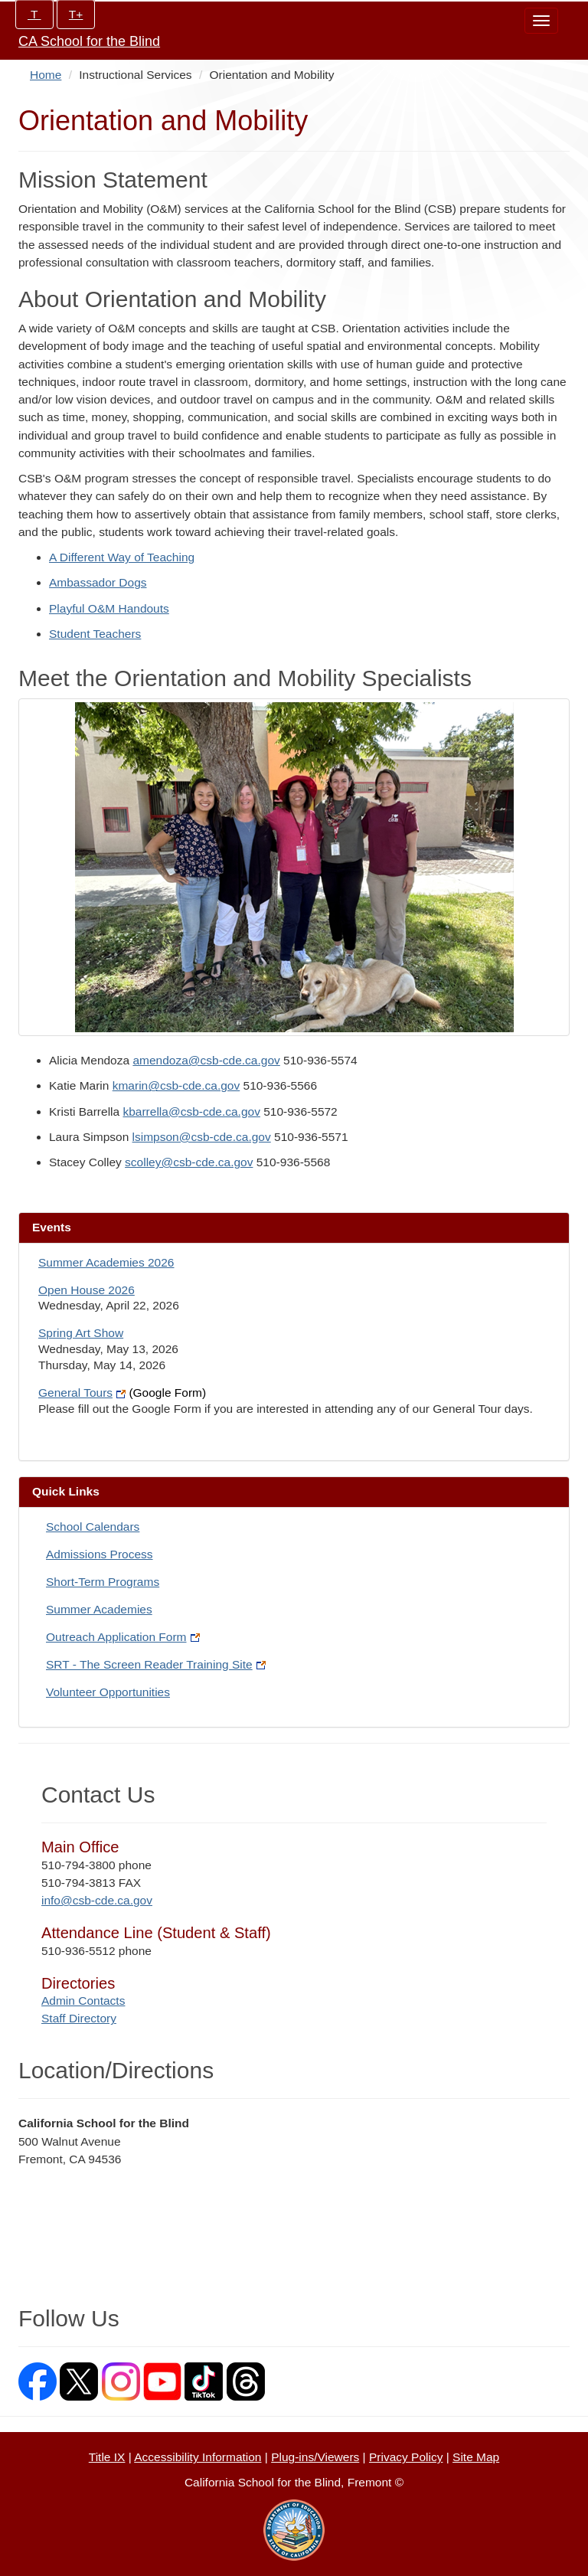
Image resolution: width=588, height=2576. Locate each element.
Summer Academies (99, 1609)
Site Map (475, 2456)
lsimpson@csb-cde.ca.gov (201, 1136)
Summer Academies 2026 (106, 1262)
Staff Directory (78, 2018)
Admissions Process (99, 1554)
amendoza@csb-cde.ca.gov (205, 1060)
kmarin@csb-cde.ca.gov (176, 1085)
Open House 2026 (86, 1289)
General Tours (122, 1392)
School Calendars (92, 1526)
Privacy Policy (406, 2456)
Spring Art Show (80, 1332)
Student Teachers (95, 633)
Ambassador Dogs (98, 582)
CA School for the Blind (89, 41)
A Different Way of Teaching (121, 557)
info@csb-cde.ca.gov (96, 1900)
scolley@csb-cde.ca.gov (189, 1162)
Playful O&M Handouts (109, 608)
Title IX (107, 2456)
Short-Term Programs (102, 1581)
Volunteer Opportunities (108, 1691)
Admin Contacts (83, 2000)
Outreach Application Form (123, 1636)
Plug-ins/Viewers (315, 2456)
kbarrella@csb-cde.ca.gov (191, 1111)
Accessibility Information (197, 2456)
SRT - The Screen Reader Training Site (156, 1664)
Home (45, 74)
